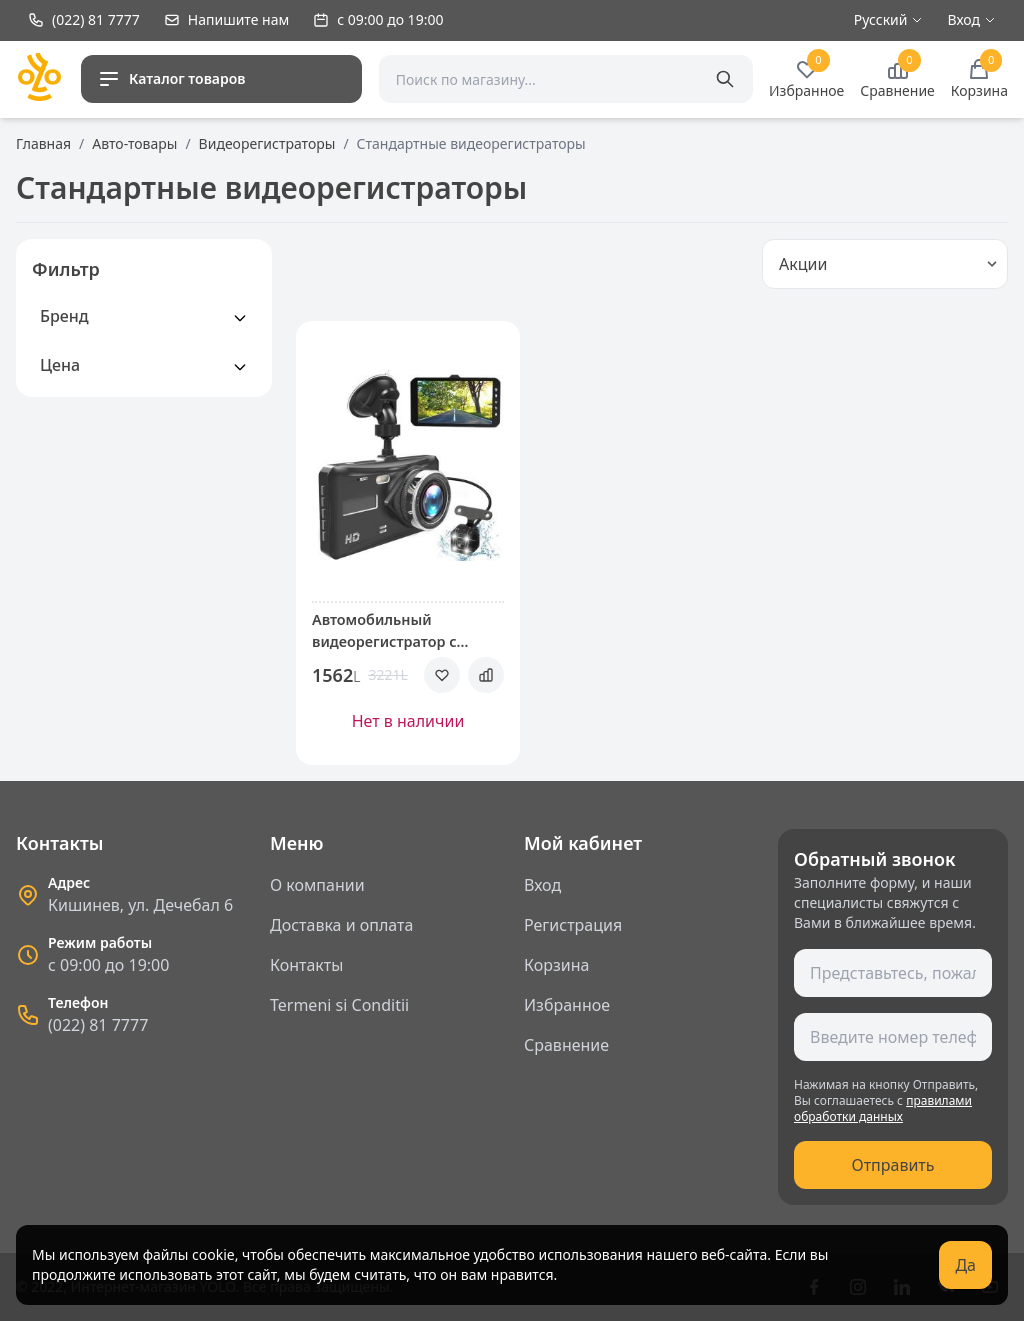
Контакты (306, 965)
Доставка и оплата (341, 925)
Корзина (556, 965)
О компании (317, 885)
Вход (542, 885)
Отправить (892, 1165)
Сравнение (566, 1045)
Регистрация (573, 925)
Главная (43, 143)
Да (965, 1265)
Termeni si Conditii (339, 1005)
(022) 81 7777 (98, 1025)
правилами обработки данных (883, 1108)
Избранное (567, 1005)
